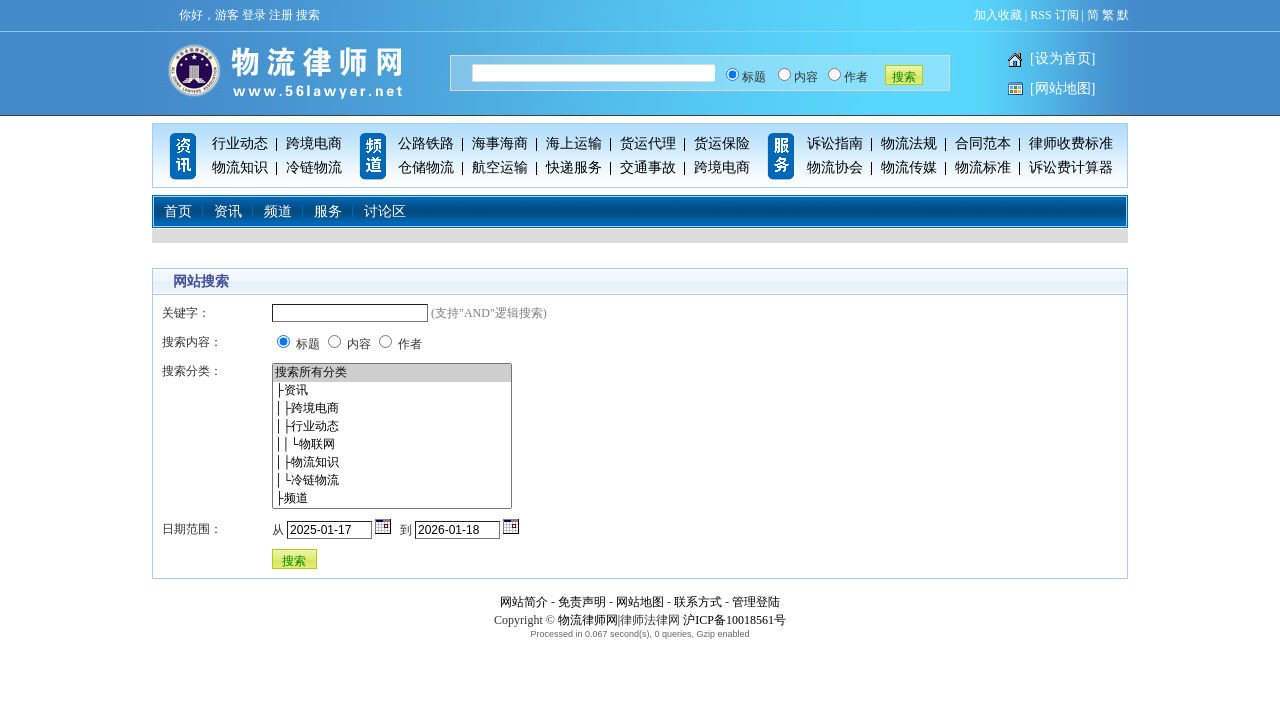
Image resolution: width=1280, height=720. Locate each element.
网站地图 (640, 602)
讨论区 (385, 211)
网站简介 (524, 602)
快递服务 (574, 167)
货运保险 (722, 143)
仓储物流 (426, 167)
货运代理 (648, 143)
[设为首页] (1062, 58)
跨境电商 (314, 143)
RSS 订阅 (1054, 15)
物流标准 (983, 167)
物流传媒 (909, 167)
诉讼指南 (835, 143)
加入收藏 (998, 15)
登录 (254, 15)
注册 (281, 15)
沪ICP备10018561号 (734, 620)
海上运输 (574, 143)
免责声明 (582, 602)
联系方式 (698, 602)
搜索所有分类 (392, 373)
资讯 (228, 211)
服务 (328, 211)
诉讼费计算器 (1071, 167)
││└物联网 (392, 445)
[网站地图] (1062, 88)
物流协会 (835, 167)
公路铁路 (426, 143)
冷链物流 (314, 167)
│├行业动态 (392, 427)
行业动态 (240, 143)
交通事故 (648, 167)
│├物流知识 (392, 463)
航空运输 (500, 167)
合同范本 (983, 143)
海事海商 (500, 143)
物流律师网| (589, 620)
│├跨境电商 (392, 409)
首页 (178, 211)
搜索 (308, 15)
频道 (278, 211)
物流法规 (909, 143)
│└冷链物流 (392, 481)
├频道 (392, 499)
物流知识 (240, 167)
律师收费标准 (1071, 143)
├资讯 (392, 391)
